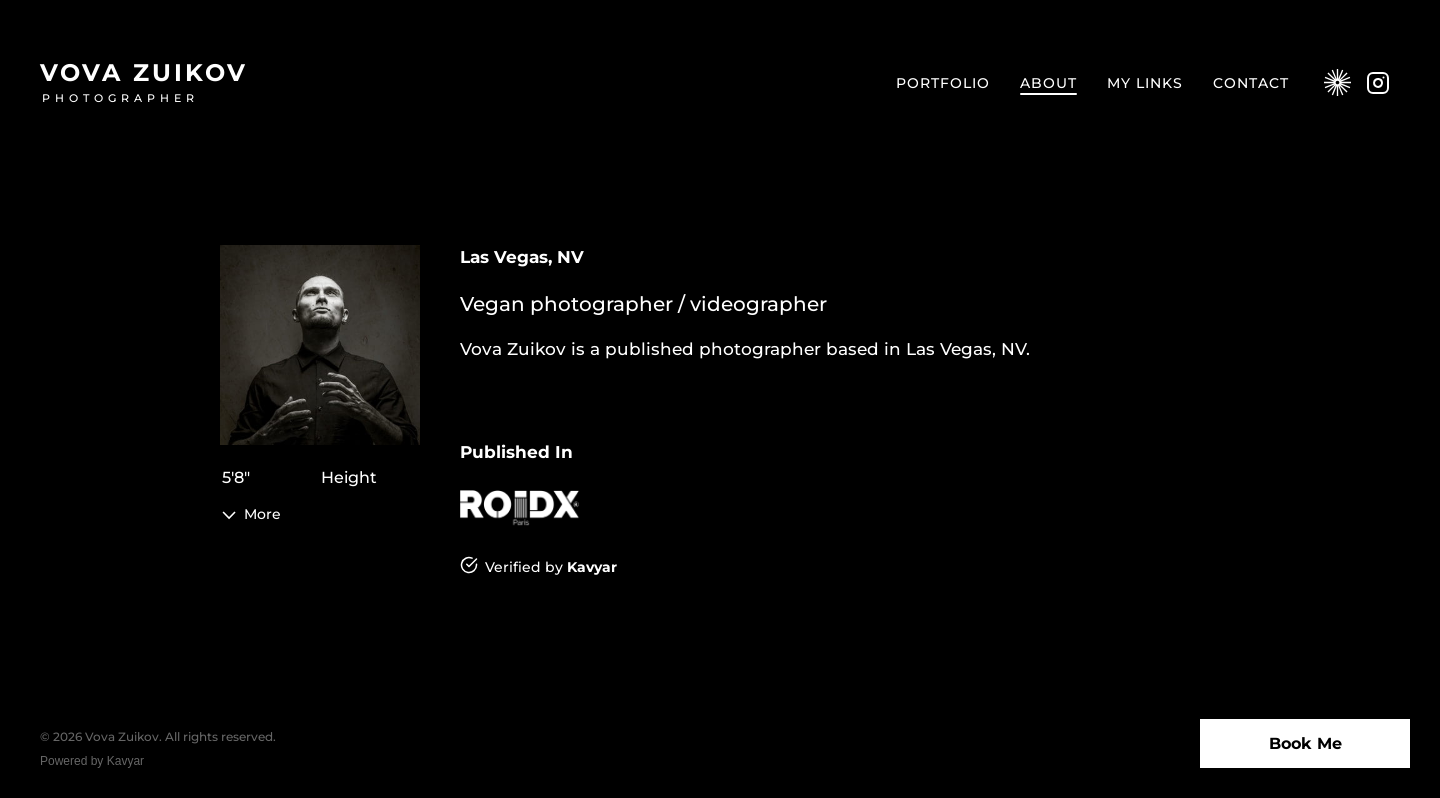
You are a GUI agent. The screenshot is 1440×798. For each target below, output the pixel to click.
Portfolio (943, 83)
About (1048, 83)
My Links (1145, 83)
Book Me (1305, 743)
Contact (1251, 83)
